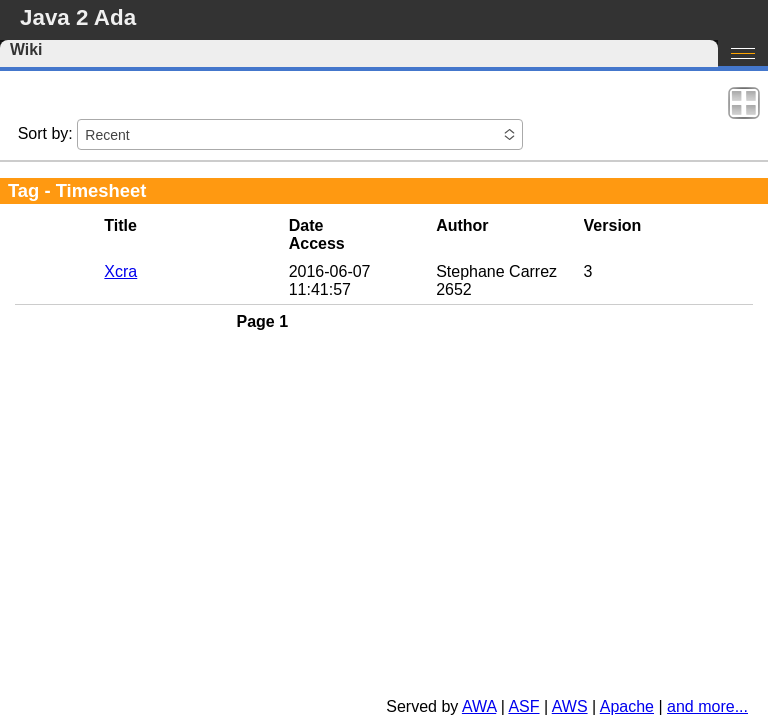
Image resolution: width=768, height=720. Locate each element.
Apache (627, 706)
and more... (707, 706)
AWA (479, 706)
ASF (523, 706)
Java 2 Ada (78, 17)
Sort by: (45, 133)
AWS (570, 706)
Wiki (26, 49)
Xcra (120, 271)
